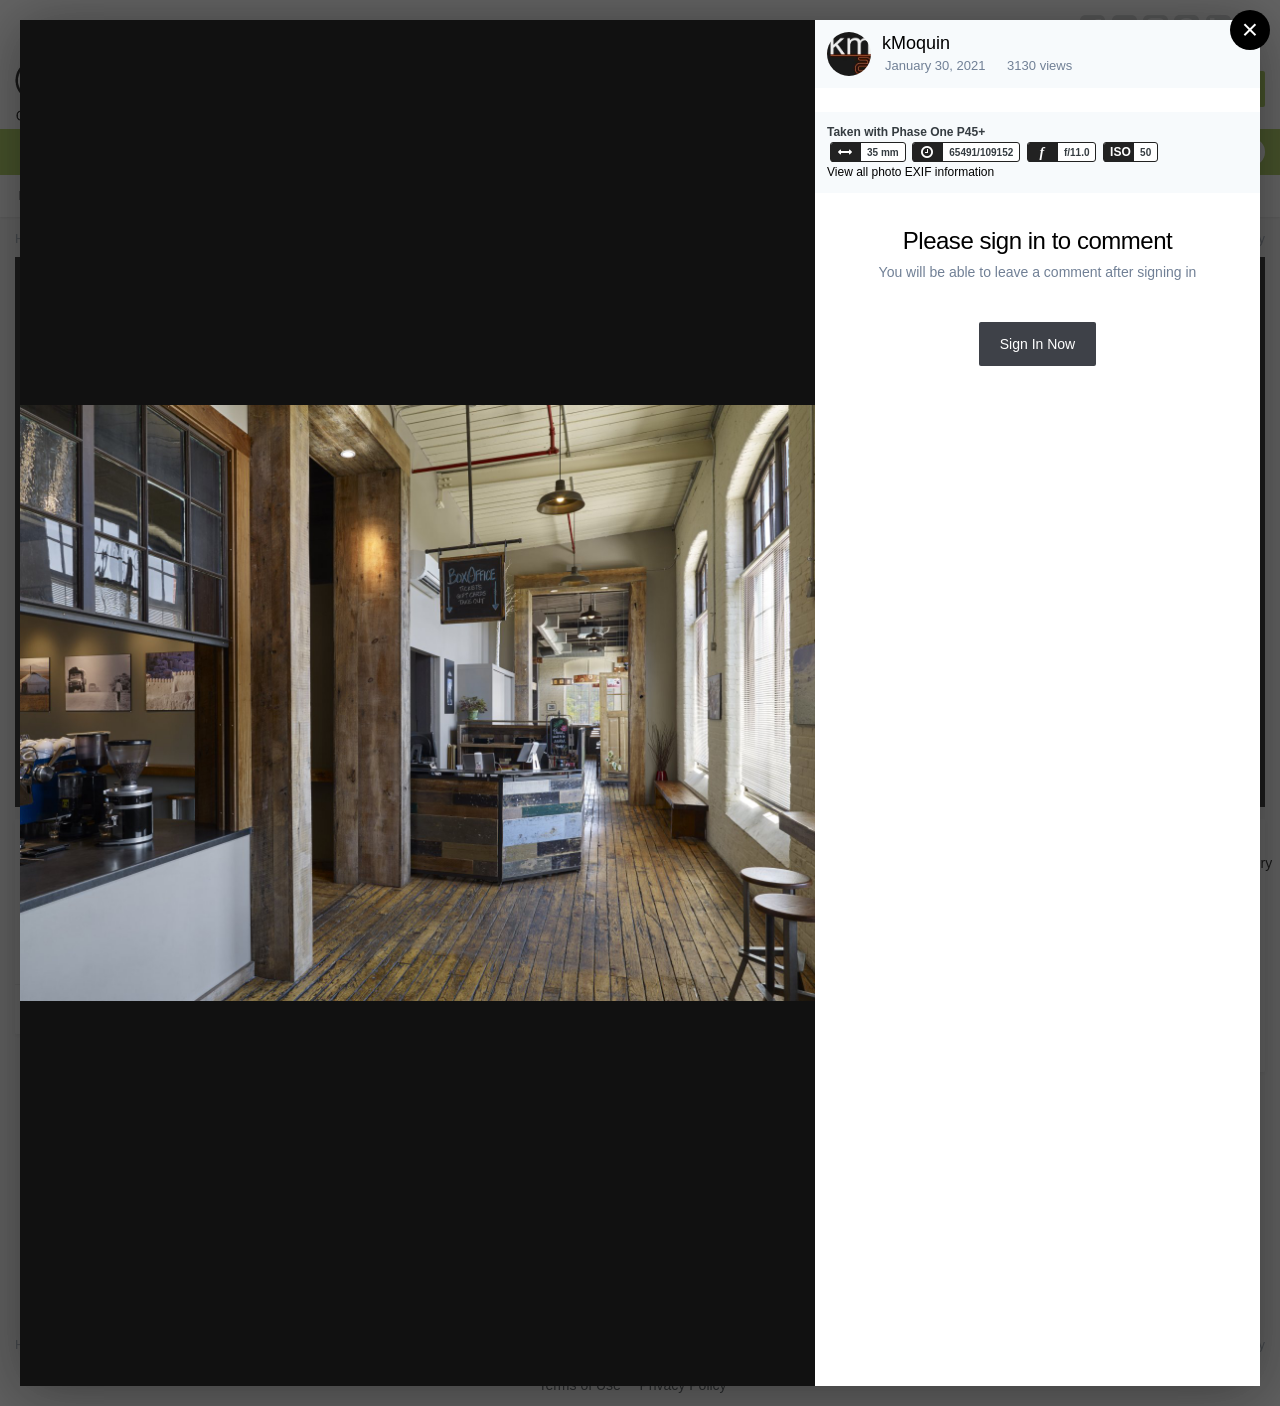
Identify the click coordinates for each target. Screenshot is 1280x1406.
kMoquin (916, 43)
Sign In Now (1037, 344)
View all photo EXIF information (910, 172)
